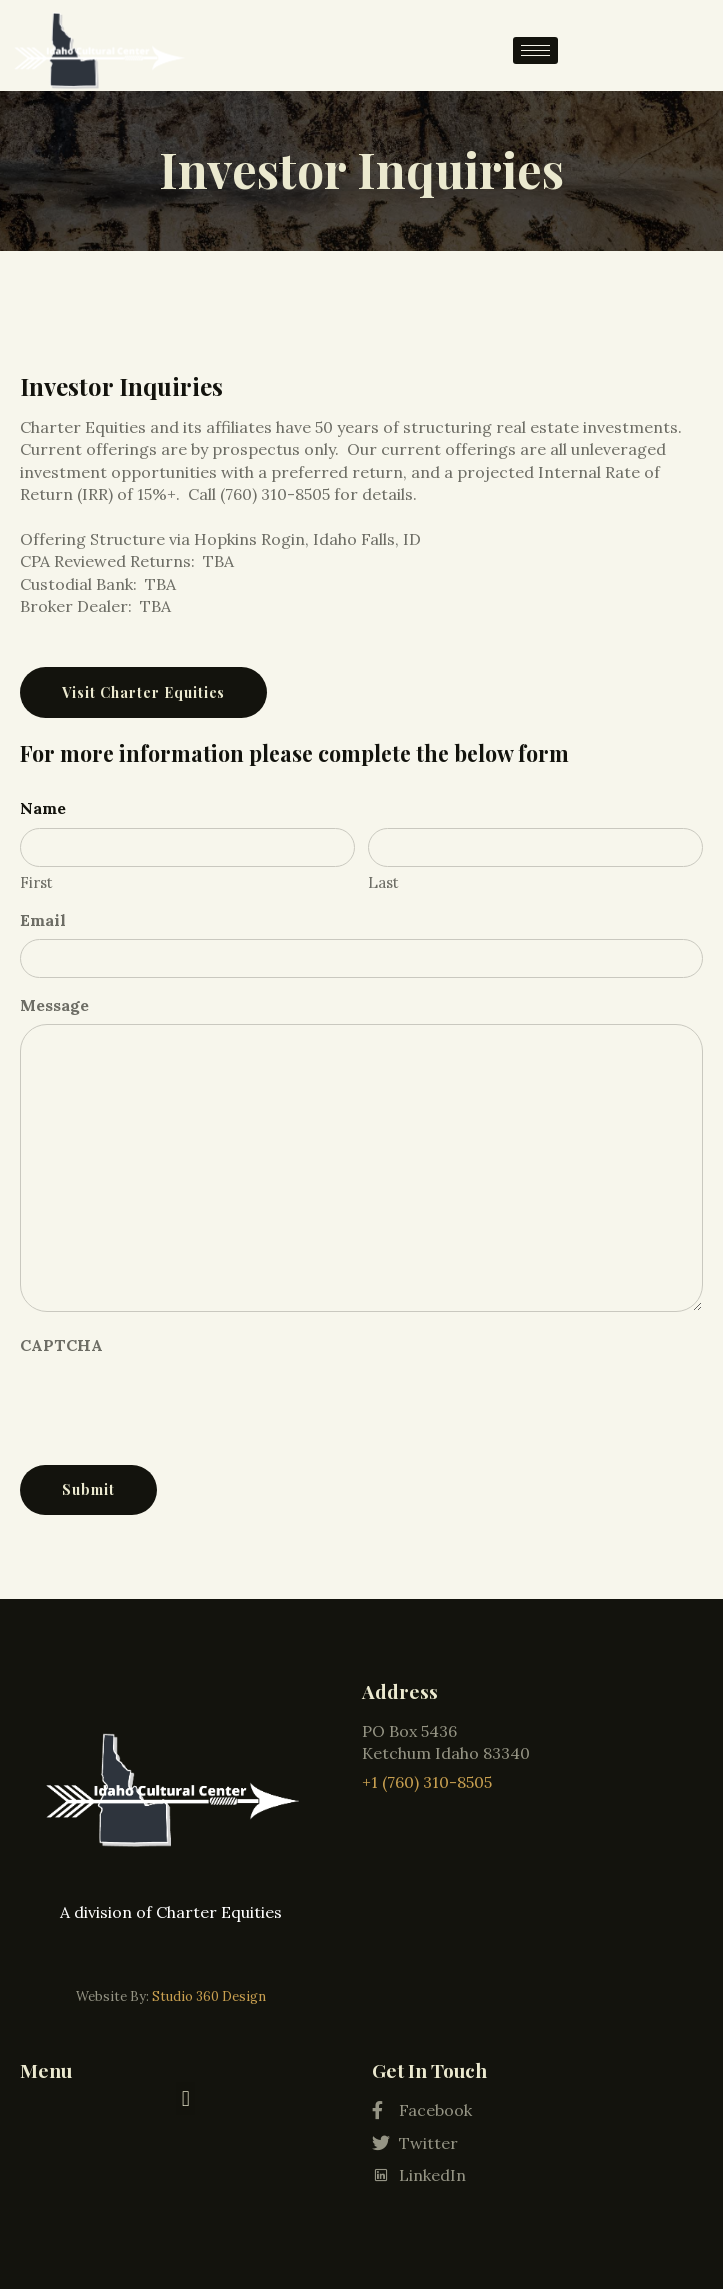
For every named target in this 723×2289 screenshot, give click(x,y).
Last (383, 882)
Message (54, 1005)
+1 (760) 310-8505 (427, 1782)
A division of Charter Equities (171, 1912)
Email (43, 920)
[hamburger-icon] (535, 50)
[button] (185, 2098)
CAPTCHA (61, 1345)
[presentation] (172, 1404)
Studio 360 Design (209, 1996)
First (36, 882)
